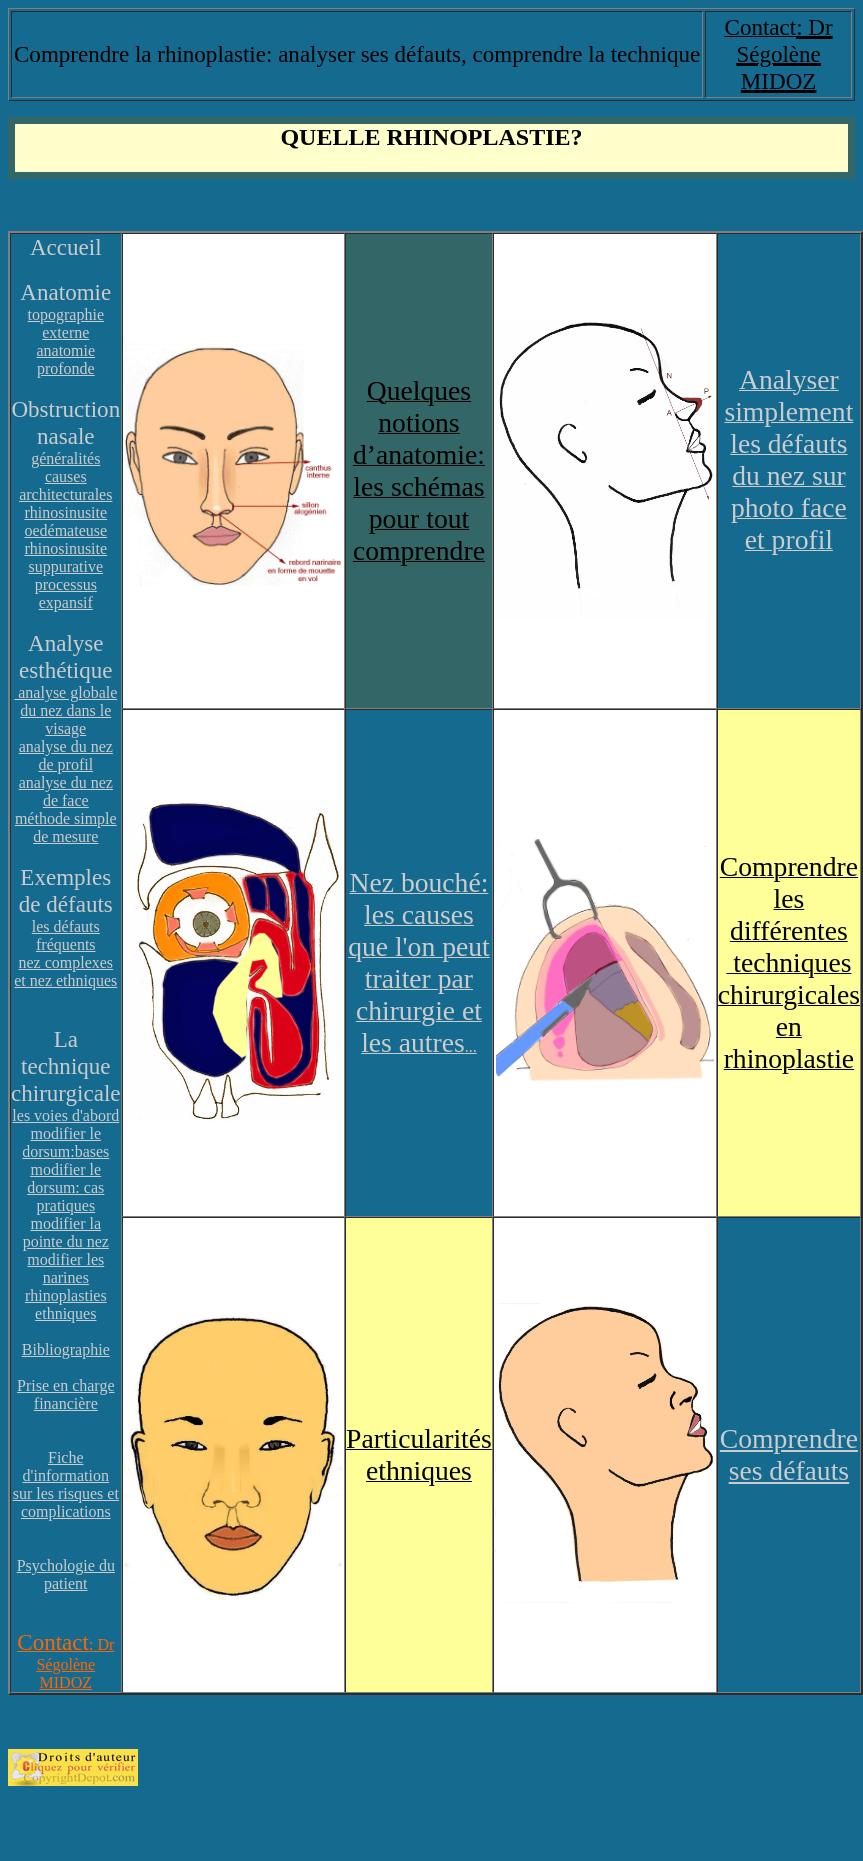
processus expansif (66, 593)
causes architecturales (65, 485)
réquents (68, 944)
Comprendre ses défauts (789, 1454)
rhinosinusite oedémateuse (65, 521)
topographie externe (66, 323)
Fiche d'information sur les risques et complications (66, 1484)
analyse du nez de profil (66, 755)
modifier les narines (65, 1268)
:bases (89, 1151)
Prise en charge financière (65, 1394)
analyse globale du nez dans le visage (65, 710)
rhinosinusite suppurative (65, 557)
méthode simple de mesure (66, 827)
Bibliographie (66, 1349)
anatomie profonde (65, 359)
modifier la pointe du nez (66, 1232)
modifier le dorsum (61, 1142)
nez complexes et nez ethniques (65, 971)
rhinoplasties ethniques (66, 1304)
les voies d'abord (65, 1115)
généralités (65, 458)
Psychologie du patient (66, 1574)
